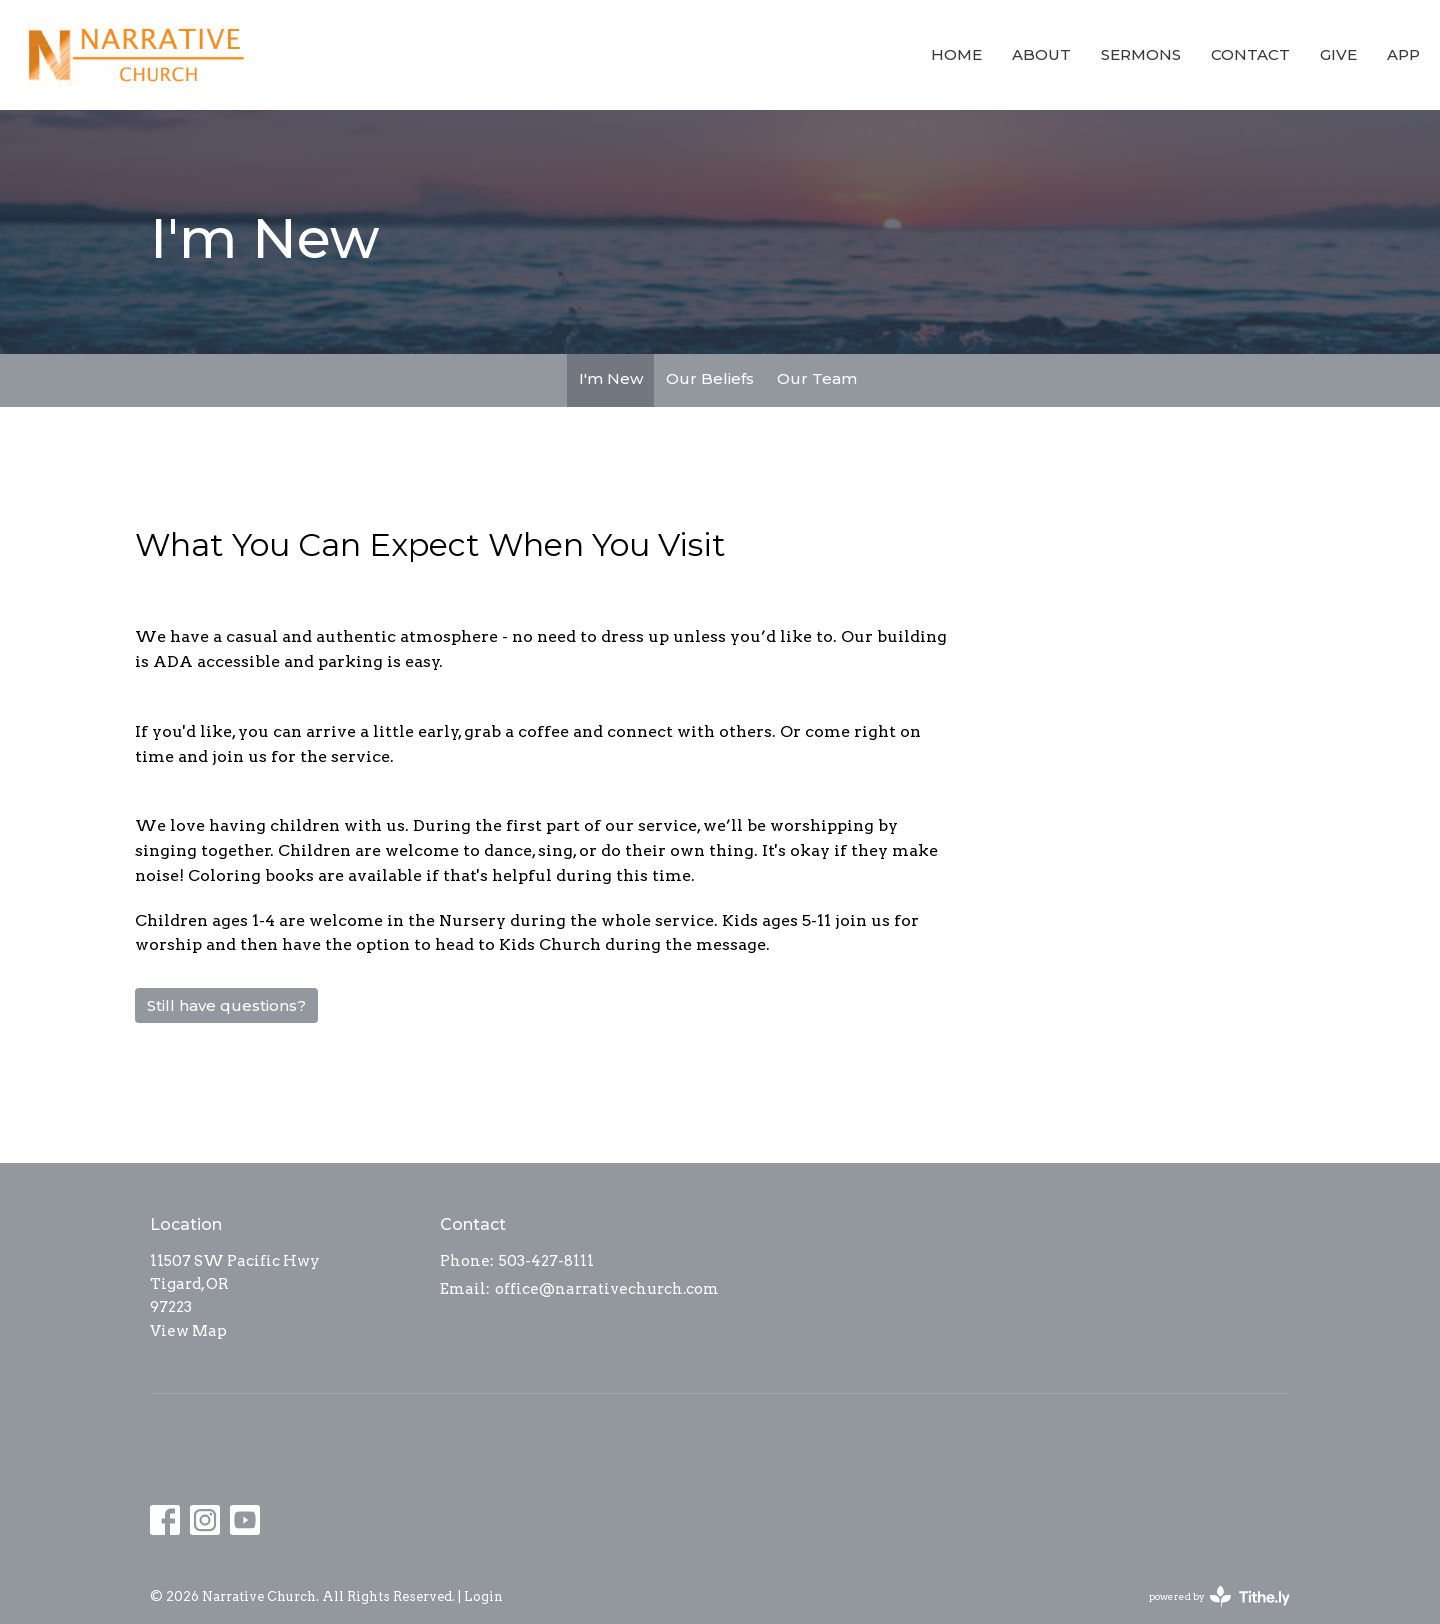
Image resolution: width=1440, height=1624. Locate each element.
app (1403, 54)
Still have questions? (226, 1005)
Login (483, 1596)
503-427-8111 (546, 1261)
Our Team (817, 378)
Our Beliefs (710, 378)
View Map (188, 1331)
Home (956, 54)
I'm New (611, 378)
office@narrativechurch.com (607, 1289)
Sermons (1141, 54)
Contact (1250, 54)
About (1041, 54)
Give (1338, 54)
